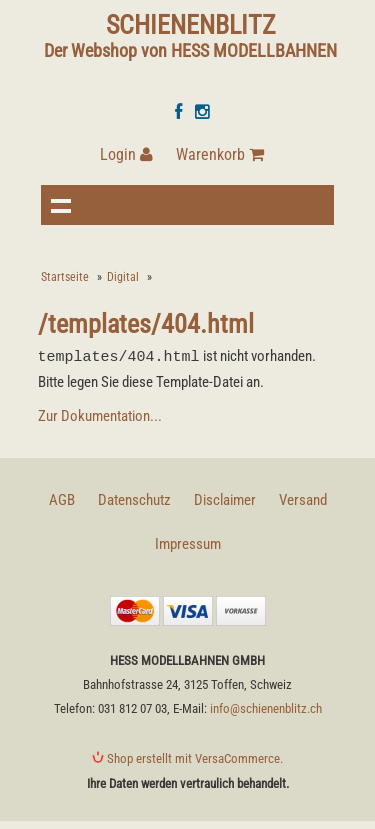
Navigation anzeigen (61, 205)
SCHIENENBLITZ (191, 25)
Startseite (65, 277)
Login (126, 154)
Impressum (188, 543)
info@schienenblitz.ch (266, 707)
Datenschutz (134, 499)
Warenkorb (220, 154)
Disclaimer (225, 499)
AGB (62, 499)
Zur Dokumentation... (100, 415)
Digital (123, 277)
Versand (303, 499)
